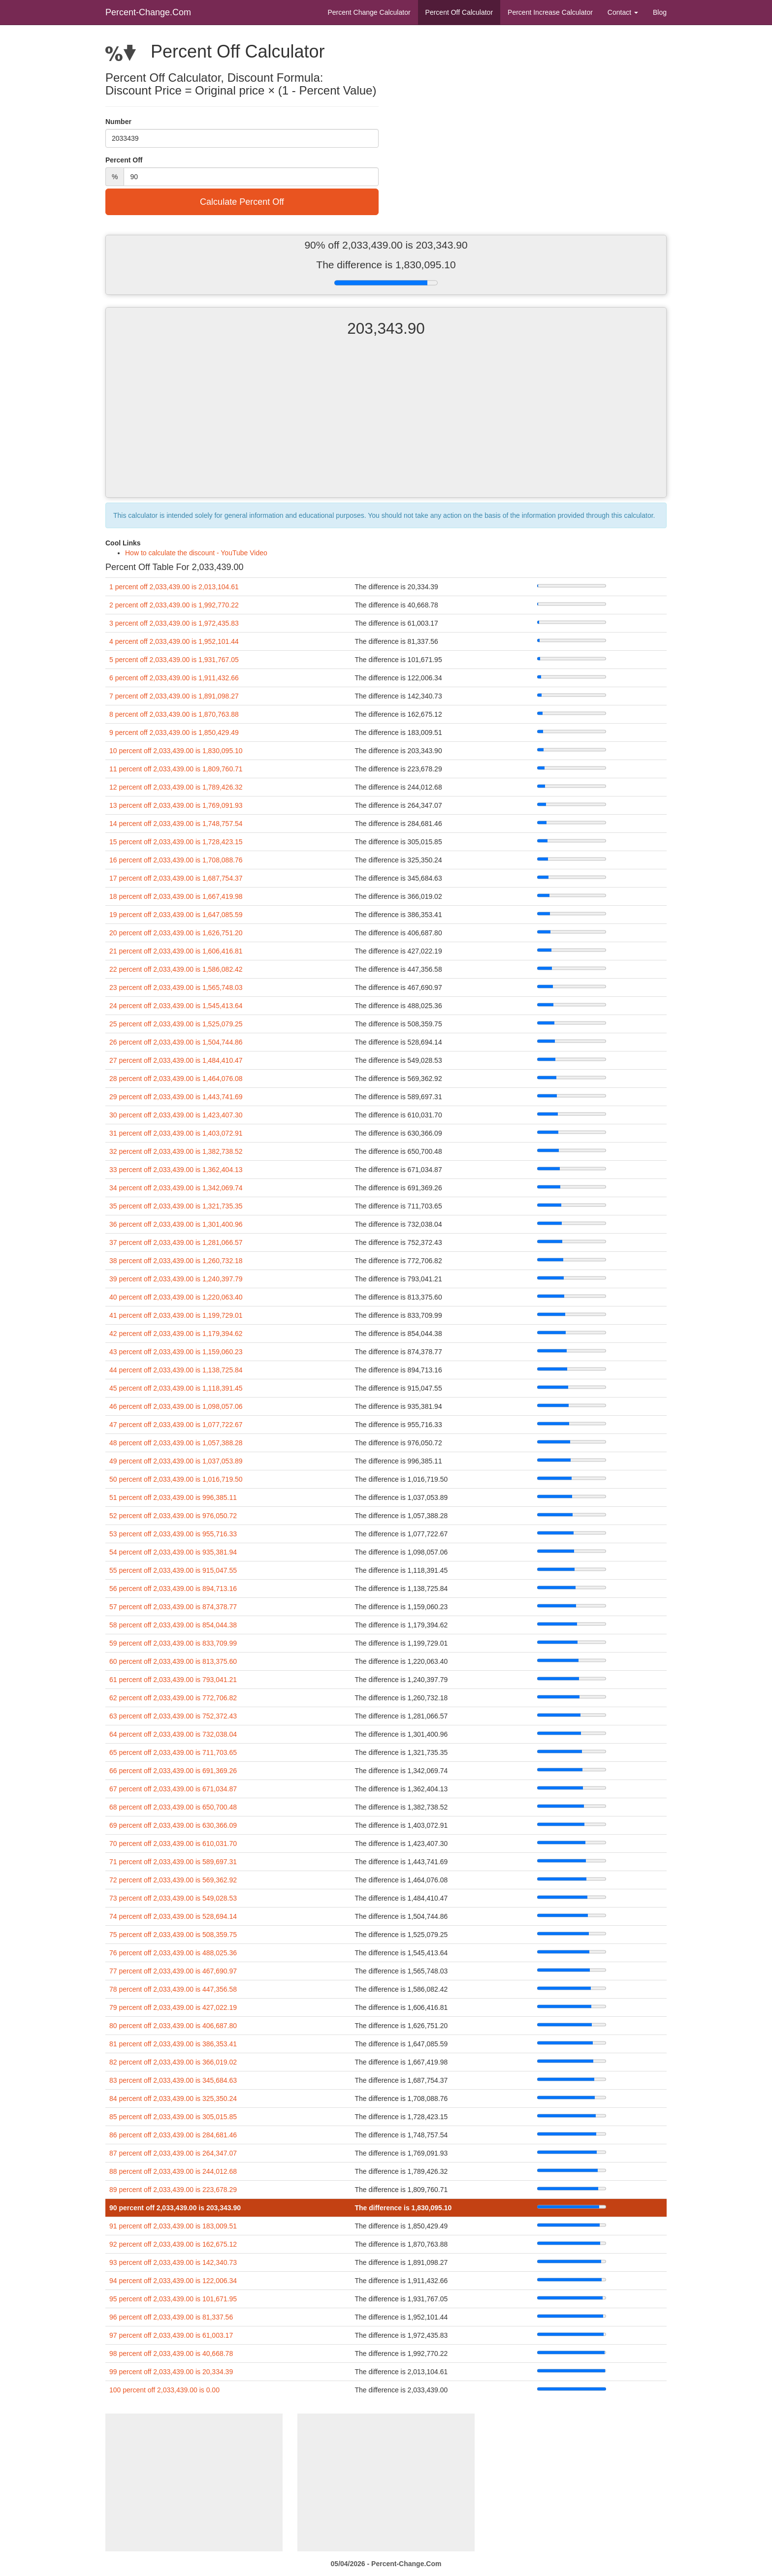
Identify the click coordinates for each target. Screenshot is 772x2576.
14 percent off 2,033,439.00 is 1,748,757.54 (176, 823)
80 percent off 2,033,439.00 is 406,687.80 (173, 2026)
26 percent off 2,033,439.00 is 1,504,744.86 (176, 1042)
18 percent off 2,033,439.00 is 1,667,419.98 (176, 896)
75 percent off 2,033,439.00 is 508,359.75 (173, 1935)
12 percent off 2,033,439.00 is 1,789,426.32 (176, 787)
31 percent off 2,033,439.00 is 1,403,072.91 (176, 1133)
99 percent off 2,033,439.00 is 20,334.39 (171, 2372)
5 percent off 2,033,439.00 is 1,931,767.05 (174, 660)
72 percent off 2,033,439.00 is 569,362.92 (173, 1880)
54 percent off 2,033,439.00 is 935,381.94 (173, 1552)
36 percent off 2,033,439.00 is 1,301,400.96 (176, 1224)
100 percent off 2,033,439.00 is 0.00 (164, 2390)
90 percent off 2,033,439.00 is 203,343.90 (175, 2208)
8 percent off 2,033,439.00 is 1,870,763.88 (174, 714)
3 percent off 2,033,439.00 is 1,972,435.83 (174, 623)
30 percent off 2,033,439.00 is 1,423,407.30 (176, 1115)
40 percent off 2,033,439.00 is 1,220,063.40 (176, 1297)
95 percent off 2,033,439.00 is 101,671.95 (173, 2299)
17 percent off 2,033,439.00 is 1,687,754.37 (176, 878)
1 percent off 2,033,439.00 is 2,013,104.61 (174, 587)
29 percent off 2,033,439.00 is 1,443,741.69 (176, 1097)
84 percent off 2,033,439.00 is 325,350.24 (173, 2098)
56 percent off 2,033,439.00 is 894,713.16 (173, 1588)
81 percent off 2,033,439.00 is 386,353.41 (173, 2044)
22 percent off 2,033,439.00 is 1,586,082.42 (176, 969)
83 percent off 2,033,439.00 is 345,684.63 (173, 2080)
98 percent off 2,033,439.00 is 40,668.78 (171, 2353)
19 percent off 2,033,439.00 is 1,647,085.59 (176, 915)
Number (118, 122)
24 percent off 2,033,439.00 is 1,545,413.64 (176, 1006)
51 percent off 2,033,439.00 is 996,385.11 (173, 1497)
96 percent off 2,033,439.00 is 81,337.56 (171, 2317)
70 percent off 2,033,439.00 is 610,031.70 (173, 1843)
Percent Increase (550, 12)
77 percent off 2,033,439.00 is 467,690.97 (173, 1971)
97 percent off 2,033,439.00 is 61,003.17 (171, 2335)
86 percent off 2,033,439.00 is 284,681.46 (173, 2135)
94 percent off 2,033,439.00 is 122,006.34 (173, 2281)
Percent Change (368, 12)
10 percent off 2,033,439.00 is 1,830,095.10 (176, 751)
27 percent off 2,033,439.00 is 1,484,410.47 (176, 1060)
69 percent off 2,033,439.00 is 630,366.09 (173, 1825)
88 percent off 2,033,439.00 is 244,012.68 (173, 2171)
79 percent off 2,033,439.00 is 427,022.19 (173, 2007)
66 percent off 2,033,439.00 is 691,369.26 (173, 1771)
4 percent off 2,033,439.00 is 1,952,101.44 (174, 641)
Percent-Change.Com (148, 12)
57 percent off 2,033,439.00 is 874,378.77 (173, 1607)
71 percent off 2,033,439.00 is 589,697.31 (173, 1862)
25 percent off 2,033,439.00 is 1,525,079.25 (176, 1024)
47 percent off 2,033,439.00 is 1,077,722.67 (176, 1425)
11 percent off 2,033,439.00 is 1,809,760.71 (176, 769)
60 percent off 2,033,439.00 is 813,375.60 (173, 1661)
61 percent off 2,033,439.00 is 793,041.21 (173, 1680)
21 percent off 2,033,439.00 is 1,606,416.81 (176, 951)
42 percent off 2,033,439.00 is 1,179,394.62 (176, 1333)
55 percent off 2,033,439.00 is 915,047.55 (173, 1570)
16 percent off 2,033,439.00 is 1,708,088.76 (176, 860)
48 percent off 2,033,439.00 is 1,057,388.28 (176, 1443)
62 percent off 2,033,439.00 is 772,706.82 (173, 1698)
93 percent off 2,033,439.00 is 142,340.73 (173, 2262)
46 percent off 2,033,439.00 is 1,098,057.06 (176, 1406)
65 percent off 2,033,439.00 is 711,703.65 (173, 1752)
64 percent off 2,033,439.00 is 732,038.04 (173, 1734)
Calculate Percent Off (242, 202)
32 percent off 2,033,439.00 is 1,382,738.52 (176, 1151)
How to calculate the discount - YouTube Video (196, 553)
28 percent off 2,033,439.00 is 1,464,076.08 (176, 1078)
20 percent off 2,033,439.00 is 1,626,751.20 (176, 933)
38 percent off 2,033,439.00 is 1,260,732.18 (176, 1261)
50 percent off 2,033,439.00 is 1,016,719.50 (176, 1479)
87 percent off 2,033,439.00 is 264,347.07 (173, 2153)
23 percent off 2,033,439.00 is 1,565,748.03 (176, 987)
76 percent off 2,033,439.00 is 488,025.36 (173, 1953)
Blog (660, 12)
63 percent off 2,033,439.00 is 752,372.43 (173, 1716)
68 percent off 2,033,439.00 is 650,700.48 (173, 1807)
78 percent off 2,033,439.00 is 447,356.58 (173, 1989)
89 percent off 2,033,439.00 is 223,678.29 (173, 2190)
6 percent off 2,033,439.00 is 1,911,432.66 (174, 678)
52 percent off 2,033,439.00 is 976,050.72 (173, 1516)
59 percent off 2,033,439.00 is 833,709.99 (173, 1643)
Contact (623, 12)
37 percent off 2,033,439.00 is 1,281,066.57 (176, 1242)
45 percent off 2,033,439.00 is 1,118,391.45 (176, 1388)
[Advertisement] (386, 426)
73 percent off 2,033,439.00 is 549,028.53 (173, 1898)
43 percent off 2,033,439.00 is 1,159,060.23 (176, 1352)
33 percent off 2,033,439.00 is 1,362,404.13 (176, 1170)
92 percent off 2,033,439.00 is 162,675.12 (173, 2244)
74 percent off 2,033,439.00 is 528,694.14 (173, 1916)
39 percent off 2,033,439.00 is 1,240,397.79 (176, 1279)
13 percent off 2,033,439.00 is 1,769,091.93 (176, 805)
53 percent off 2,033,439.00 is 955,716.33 (173, 1534)
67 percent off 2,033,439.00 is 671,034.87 (173, 1789)
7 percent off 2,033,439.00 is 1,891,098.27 (174, 696)
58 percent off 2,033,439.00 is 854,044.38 (173, 1625)
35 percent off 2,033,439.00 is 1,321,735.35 (176, 1206)
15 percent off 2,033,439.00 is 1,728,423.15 (176, 842)
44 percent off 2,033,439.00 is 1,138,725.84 (176, 1370)
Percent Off (459, 12)
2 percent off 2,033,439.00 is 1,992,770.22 (174, 605)
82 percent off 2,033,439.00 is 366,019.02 (173, 2062)
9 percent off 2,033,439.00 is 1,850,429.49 (174, 732)
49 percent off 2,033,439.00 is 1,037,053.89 (176, 1461)
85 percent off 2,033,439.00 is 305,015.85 (173, 2117)
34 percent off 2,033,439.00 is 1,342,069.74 (176, 1188)
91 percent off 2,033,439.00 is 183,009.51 (173, 2226)
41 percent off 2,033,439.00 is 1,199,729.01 (176, 1315)
